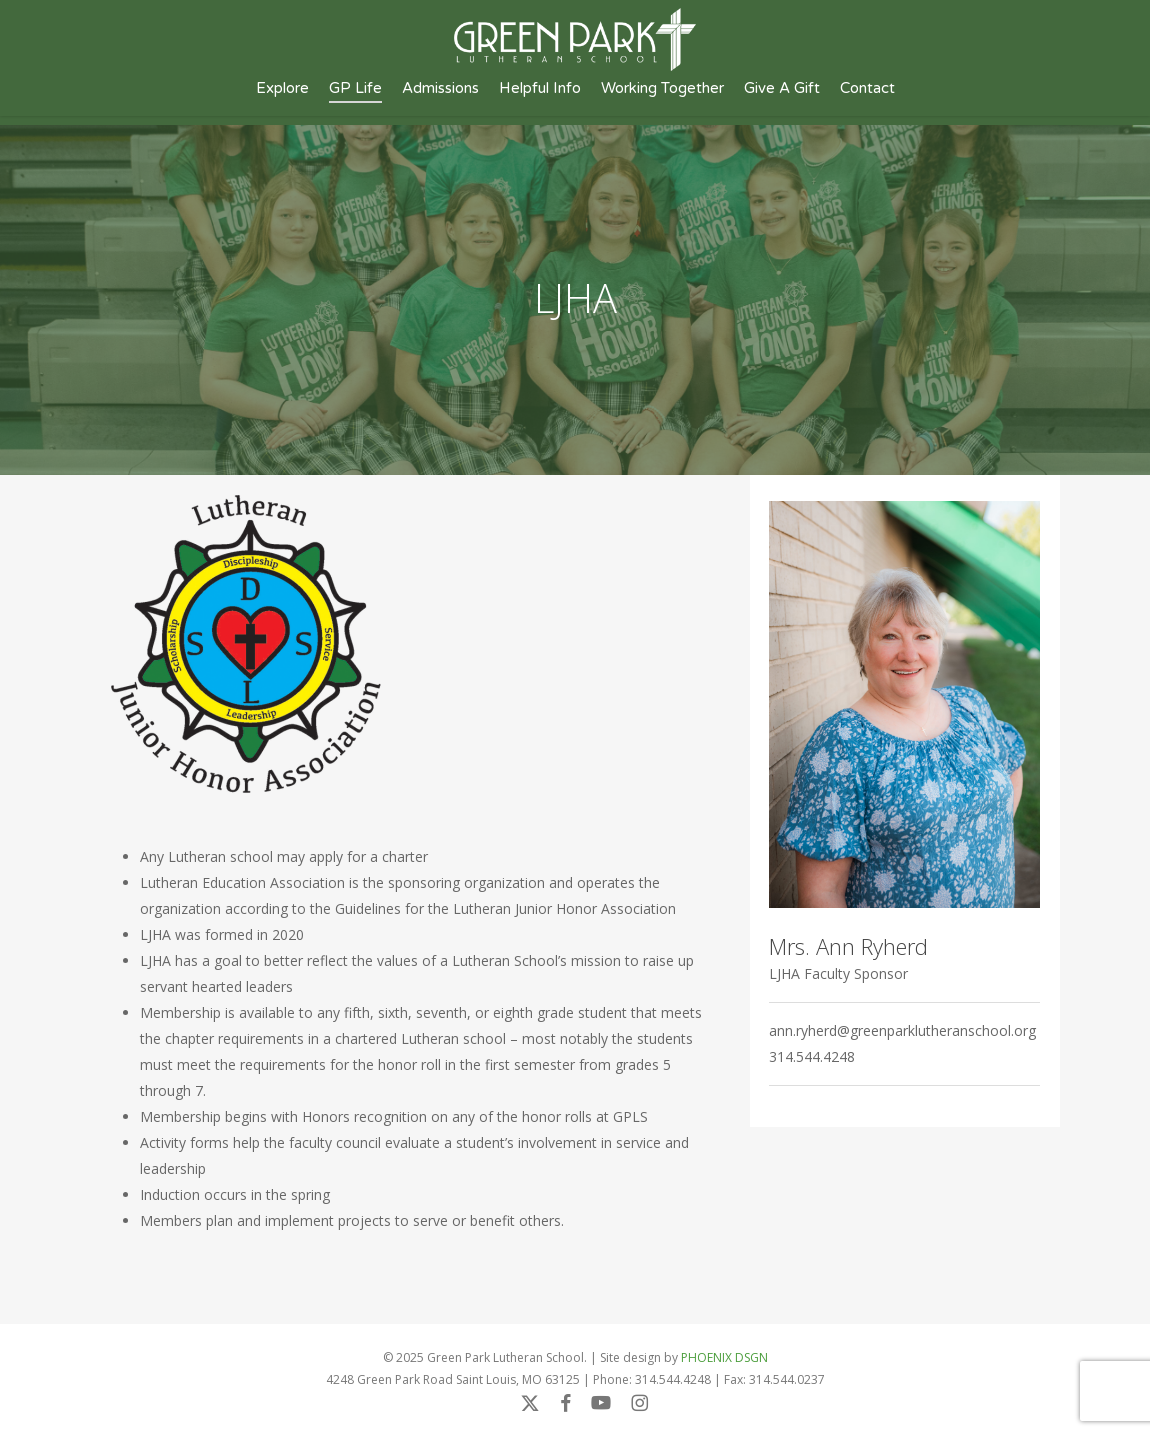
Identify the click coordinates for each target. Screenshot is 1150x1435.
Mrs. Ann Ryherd (848, 946)
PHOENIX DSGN (724, 1357)
